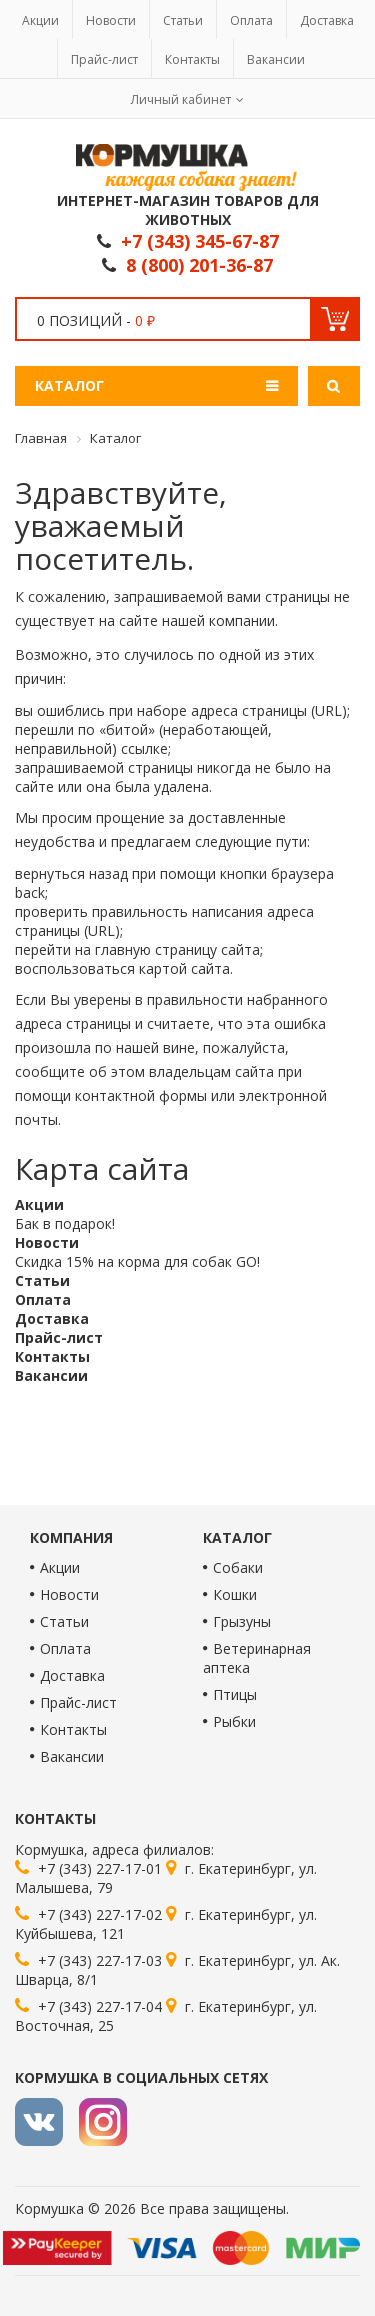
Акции (40, 20)
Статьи (183, 20)
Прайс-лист (104, 59)
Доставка (327, 20)
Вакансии (276, 59)
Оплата (251, 20)
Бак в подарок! (65, 1223)
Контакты (192, 59)
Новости (111, 20)
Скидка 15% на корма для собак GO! (137, 1261)
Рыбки (234, 1721)
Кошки (235, 1594)
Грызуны (242, 1621)
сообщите (50, 1071)
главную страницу (156, 949)
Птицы (235, 1694)
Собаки (238, 1567)
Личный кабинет (181, 99)
